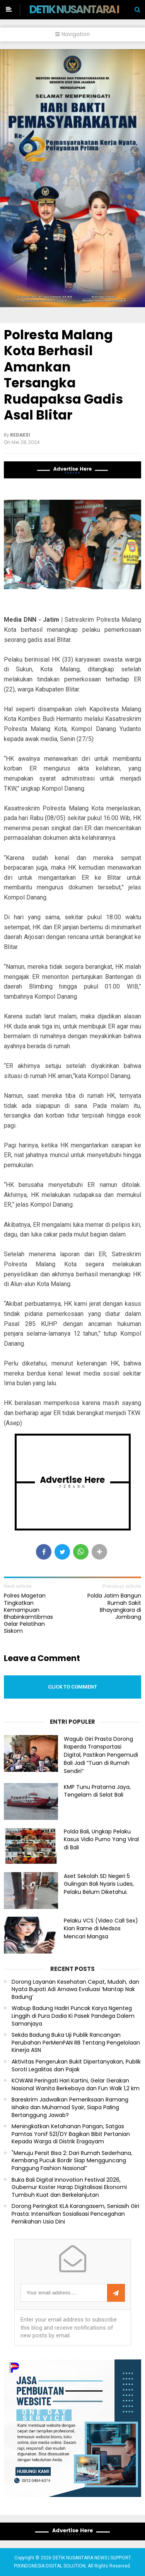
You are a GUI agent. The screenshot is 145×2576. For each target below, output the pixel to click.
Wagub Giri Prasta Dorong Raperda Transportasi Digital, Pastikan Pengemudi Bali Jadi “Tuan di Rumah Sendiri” (101, 1755)
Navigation (72, 34)
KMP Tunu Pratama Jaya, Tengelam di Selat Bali (97, 1791)
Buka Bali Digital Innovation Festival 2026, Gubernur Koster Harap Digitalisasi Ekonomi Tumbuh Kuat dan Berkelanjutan (69, 2187)
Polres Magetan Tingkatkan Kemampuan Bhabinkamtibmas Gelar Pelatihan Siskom (28, 1613)
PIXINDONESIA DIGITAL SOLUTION (49, 2566)
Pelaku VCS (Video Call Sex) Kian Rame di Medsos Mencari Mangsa (101, 1929)
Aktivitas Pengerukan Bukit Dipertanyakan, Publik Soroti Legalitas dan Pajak (76, 2065)
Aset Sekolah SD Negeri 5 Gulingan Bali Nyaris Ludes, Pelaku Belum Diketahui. (99, 1884)
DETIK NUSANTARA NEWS (86, 9)
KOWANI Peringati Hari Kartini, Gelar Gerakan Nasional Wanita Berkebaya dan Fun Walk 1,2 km (76, 2084)
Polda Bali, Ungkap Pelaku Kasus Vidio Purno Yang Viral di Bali (101, 1840)
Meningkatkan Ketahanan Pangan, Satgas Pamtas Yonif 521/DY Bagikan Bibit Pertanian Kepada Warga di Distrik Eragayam (71, 2134)
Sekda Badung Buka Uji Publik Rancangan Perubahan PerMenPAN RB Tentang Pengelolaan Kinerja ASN (76, 2042)
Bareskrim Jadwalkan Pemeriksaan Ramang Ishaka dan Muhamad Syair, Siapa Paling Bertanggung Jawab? (70, 2107)
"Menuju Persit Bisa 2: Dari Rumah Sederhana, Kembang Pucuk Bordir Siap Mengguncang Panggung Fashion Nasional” (72, 2161)
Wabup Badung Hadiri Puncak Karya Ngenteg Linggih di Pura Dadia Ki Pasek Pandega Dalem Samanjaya (73, 2016)
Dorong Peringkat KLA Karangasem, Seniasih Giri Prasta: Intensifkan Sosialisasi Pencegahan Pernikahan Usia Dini (75, 2214)
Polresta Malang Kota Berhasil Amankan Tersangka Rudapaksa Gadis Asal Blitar (63, 375)
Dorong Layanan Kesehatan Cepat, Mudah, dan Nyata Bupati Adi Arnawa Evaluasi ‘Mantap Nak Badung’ (75, 1989)
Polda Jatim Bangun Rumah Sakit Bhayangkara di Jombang (114, 1606)
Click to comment (72, 1687)
